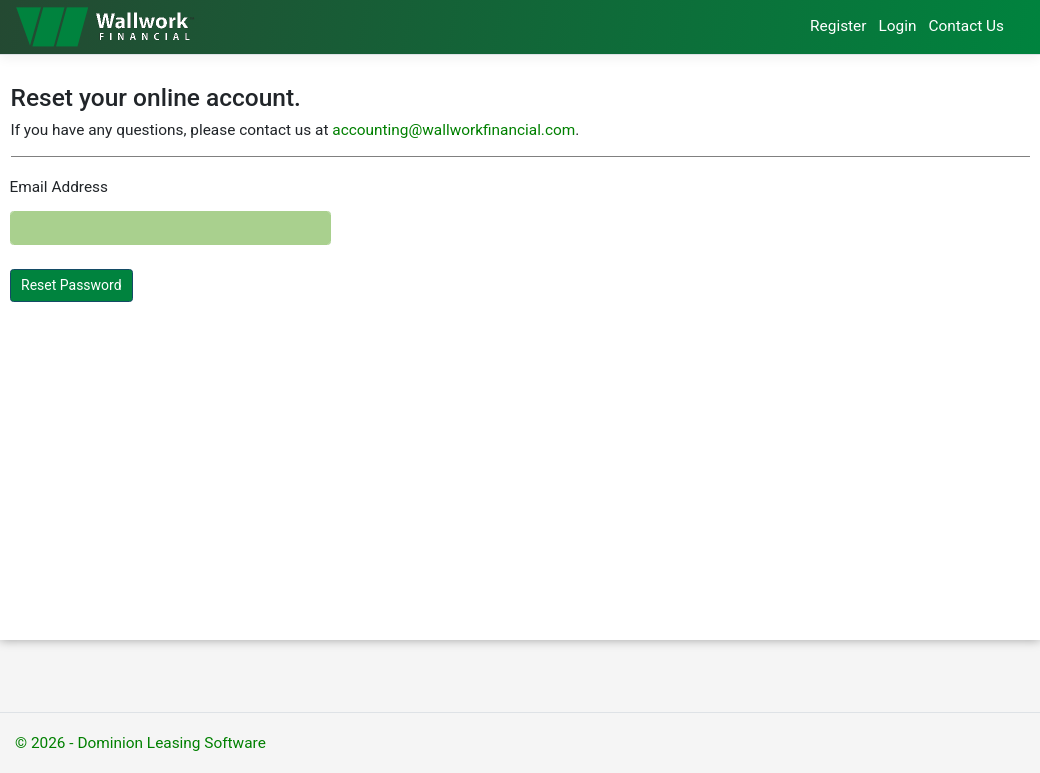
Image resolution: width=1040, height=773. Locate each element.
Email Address (59, 187)
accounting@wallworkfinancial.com (453, 130)
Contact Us (966, 26)
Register (838, 26)
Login (898, 26)
